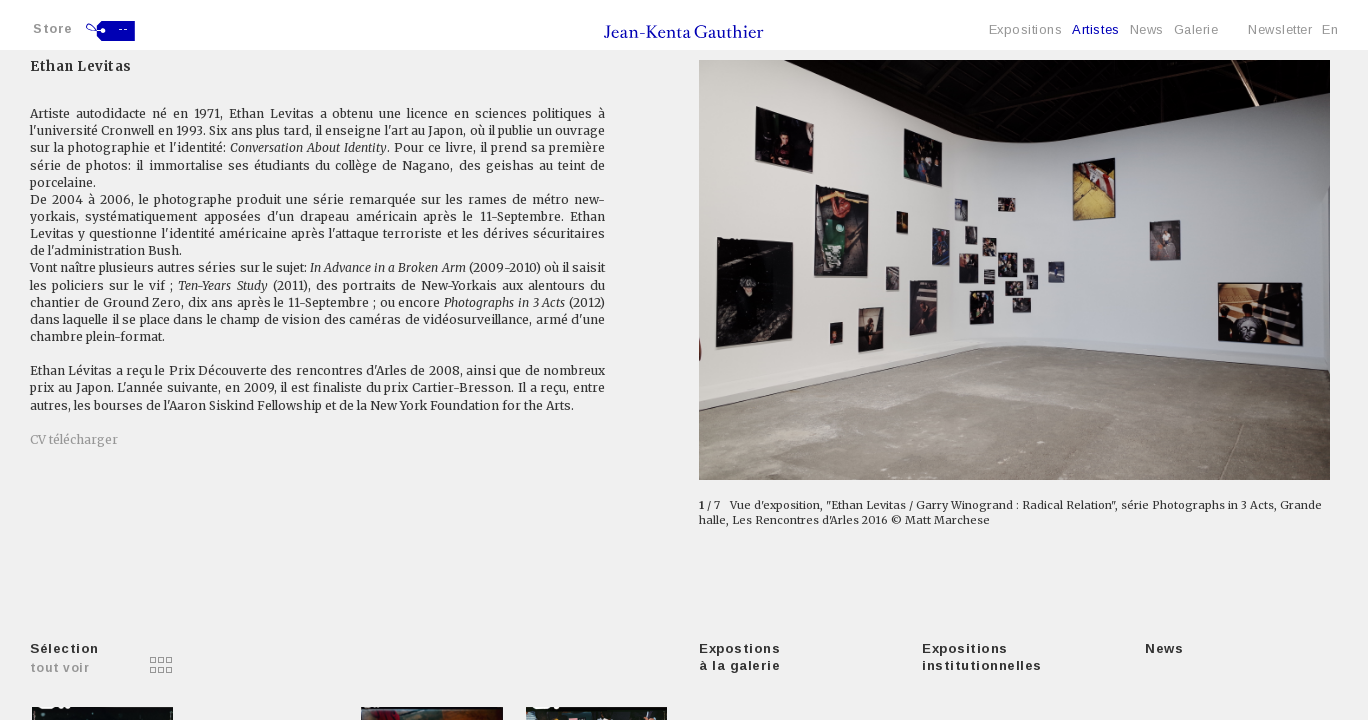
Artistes (1095, 29)
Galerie (1196, 29)
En (1330, 29)
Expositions (1026, 29)
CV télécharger (74, 439)
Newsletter (1280, 29)
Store (53, 28)
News (1147, 29)
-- (123, 29)
